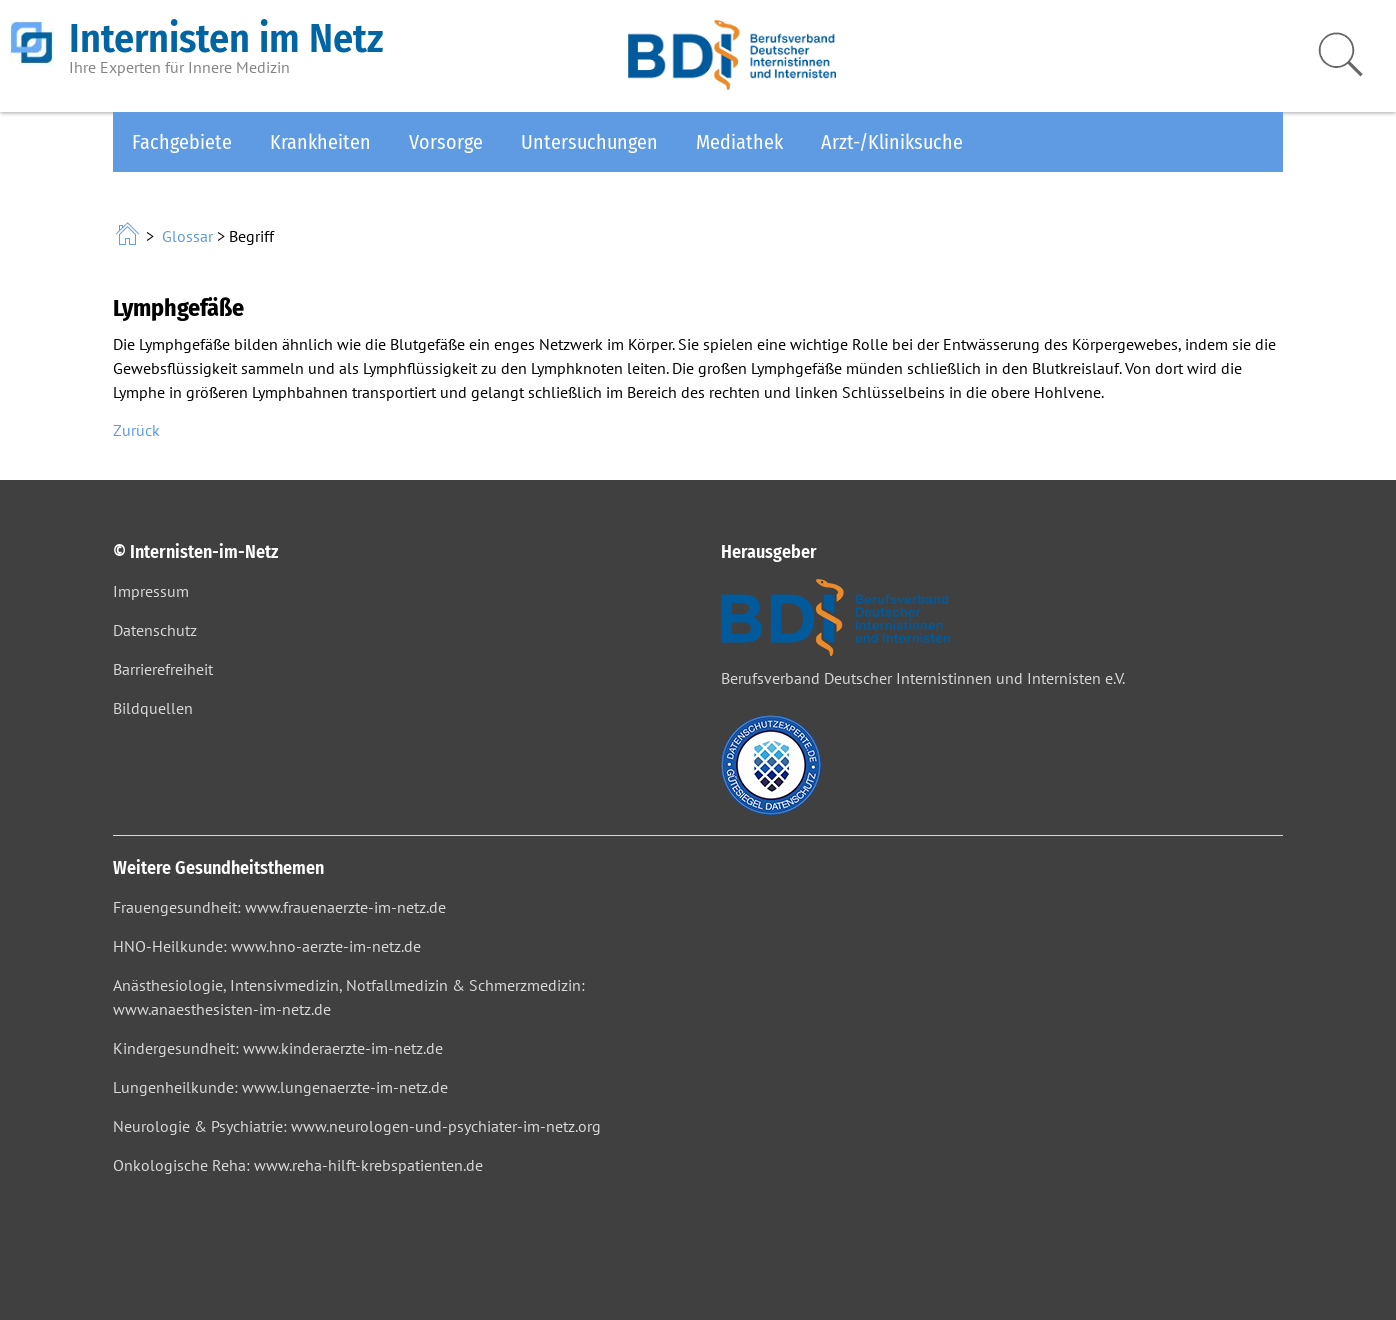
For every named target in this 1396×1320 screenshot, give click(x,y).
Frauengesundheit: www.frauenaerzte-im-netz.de (279, 907)
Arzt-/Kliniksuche (892, 142)
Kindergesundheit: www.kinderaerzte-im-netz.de (278, 1048)
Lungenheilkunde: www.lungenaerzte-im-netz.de (280, 1087)
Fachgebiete (182, 142)
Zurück (136, 430)
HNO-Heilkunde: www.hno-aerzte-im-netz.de (267, 946)
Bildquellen (153, 708)
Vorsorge (446, 142)
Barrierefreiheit (163, 669)
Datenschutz (155, 630)
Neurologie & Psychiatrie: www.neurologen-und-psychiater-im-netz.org (357, 1126)
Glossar (187, 236)
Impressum (151, 591)
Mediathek (739, 142)
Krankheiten (320, 142)
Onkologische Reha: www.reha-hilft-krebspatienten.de (298, 1165)
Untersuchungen (589, 142)
